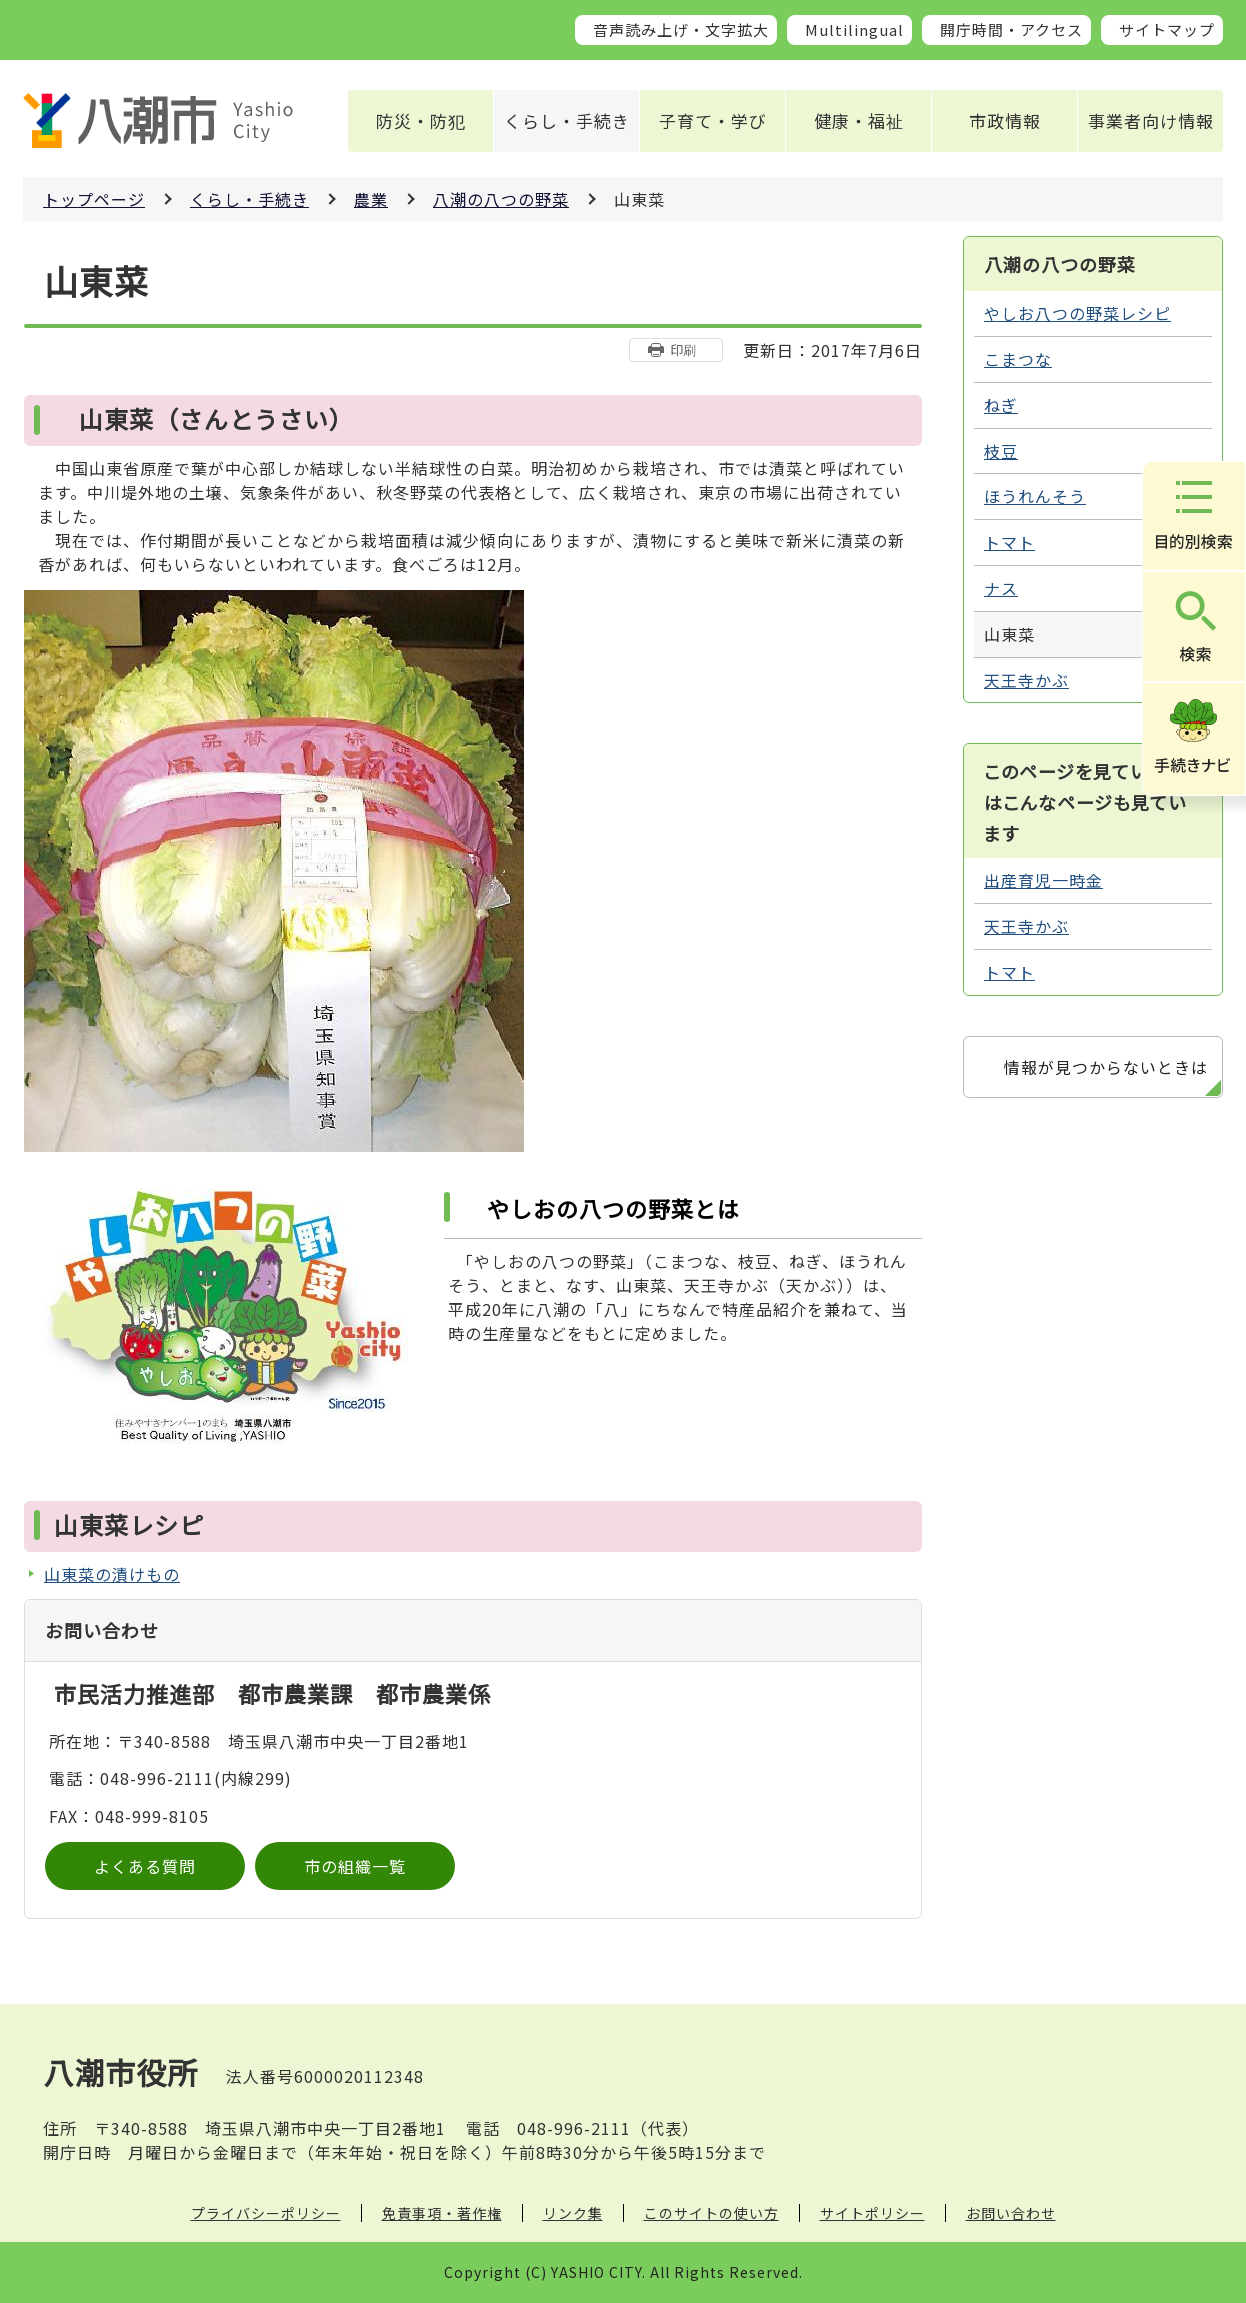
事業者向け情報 (1151, 120)
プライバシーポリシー (266, 2213)
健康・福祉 (859, 120)
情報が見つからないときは (1106, 1067)
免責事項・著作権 (442, 2213)
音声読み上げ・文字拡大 (681, 29)
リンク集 (573, 2213)
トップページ (94, 199)
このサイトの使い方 (711, 2213)
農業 (371, 199)
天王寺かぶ (1026, 680)
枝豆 (1001, 451)
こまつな (1018, 359)
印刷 (683, 349)
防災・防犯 (421, 120)
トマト (1009, 542)
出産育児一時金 (1043, 880)
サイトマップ (1167, 29)
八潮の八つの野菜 (501, 199)
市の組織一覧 (355, 1866)
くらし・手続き (567, 120)
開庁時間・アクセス (1011, 29)
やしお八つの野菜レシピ (1077, 313)
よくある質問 (145, 1866)
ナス (1001, 588)
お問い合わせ (1011, 2213)
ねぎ (1001, 405)
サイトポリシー (872, 2213)
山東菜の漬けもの (112, 1574)
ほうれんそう (1035, 496)
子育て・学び (713, 120)
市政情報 (1005, 120)
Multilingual (854, 29)
